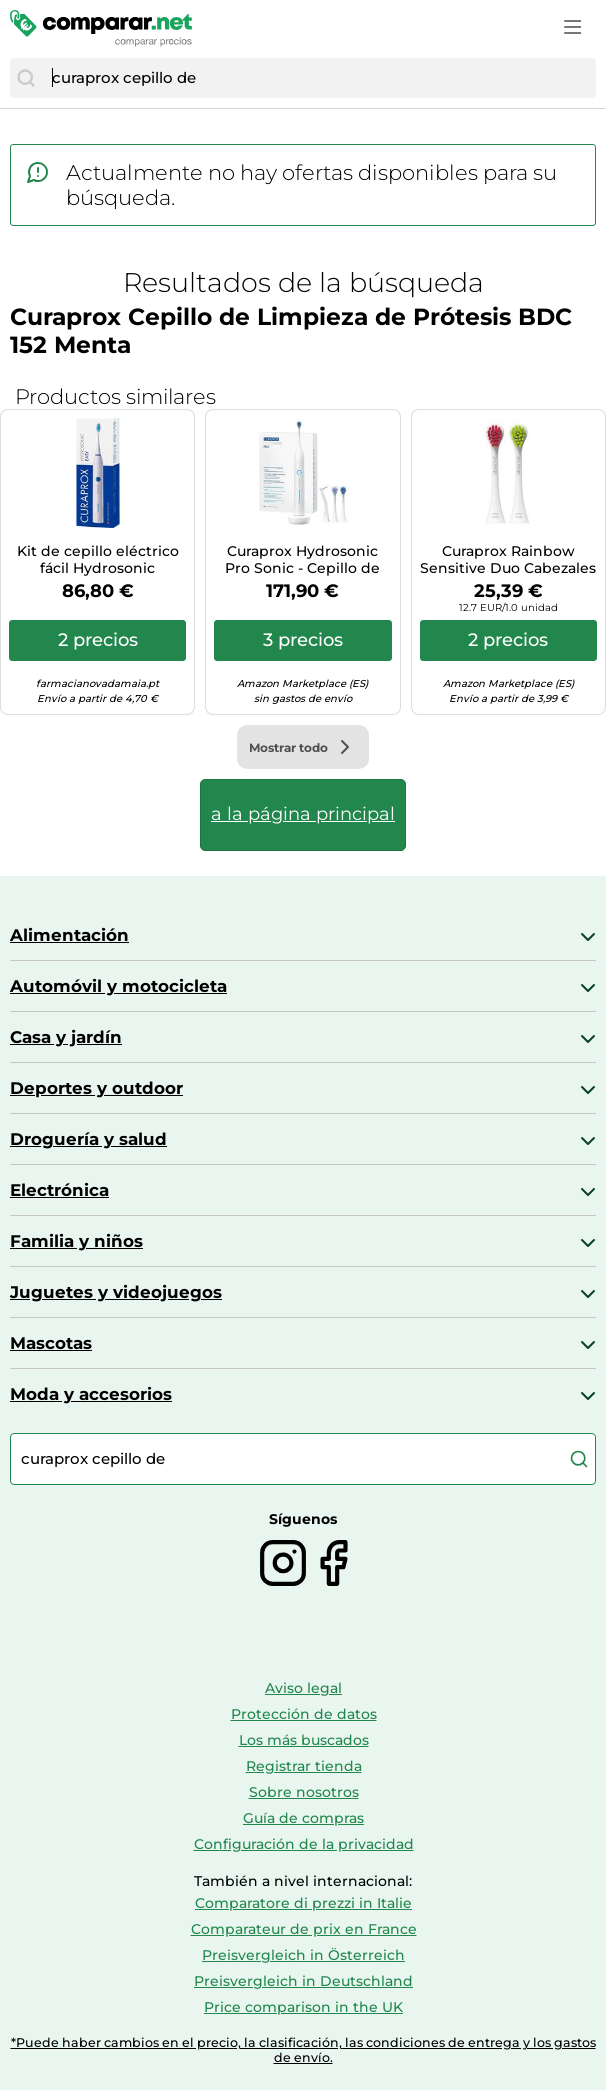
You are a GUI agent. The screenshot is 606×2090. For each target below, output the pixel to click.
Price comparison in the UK (303, 2007)
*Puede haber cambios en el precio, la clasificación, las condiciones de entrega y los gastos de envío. (303, 2050)
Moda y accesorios (91, 1394)
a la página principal (303, 814)
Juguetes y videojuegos (116, 1292)
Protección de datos (304, 1714)
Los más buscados (304, 1740)
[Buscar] (26, 78)
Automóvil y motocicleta (118, 986)
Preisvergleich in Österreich (303, 1955)
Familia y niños (76, 1241)
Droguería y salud (88, 1139)
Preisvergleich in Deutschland (303, 1981)
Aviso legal (303, 1688)
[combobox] (319, 78)
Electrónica (59, 1190)
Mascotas (51, 1343)
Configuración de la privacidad (304, 1844)
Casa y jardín (66, 1037)
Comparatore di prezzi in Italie (303, 1903)
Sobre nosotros (304, 1792)
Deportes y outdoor (96, 1088)
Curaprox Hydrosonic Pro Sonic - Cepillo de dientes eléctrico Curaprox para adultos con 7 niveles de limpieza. (302, 560)
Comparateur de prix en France (304, 1929)
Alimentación (69, 935)
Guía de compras (303, 1818)
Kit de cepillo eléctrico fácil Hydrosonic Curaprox (98, 560)
